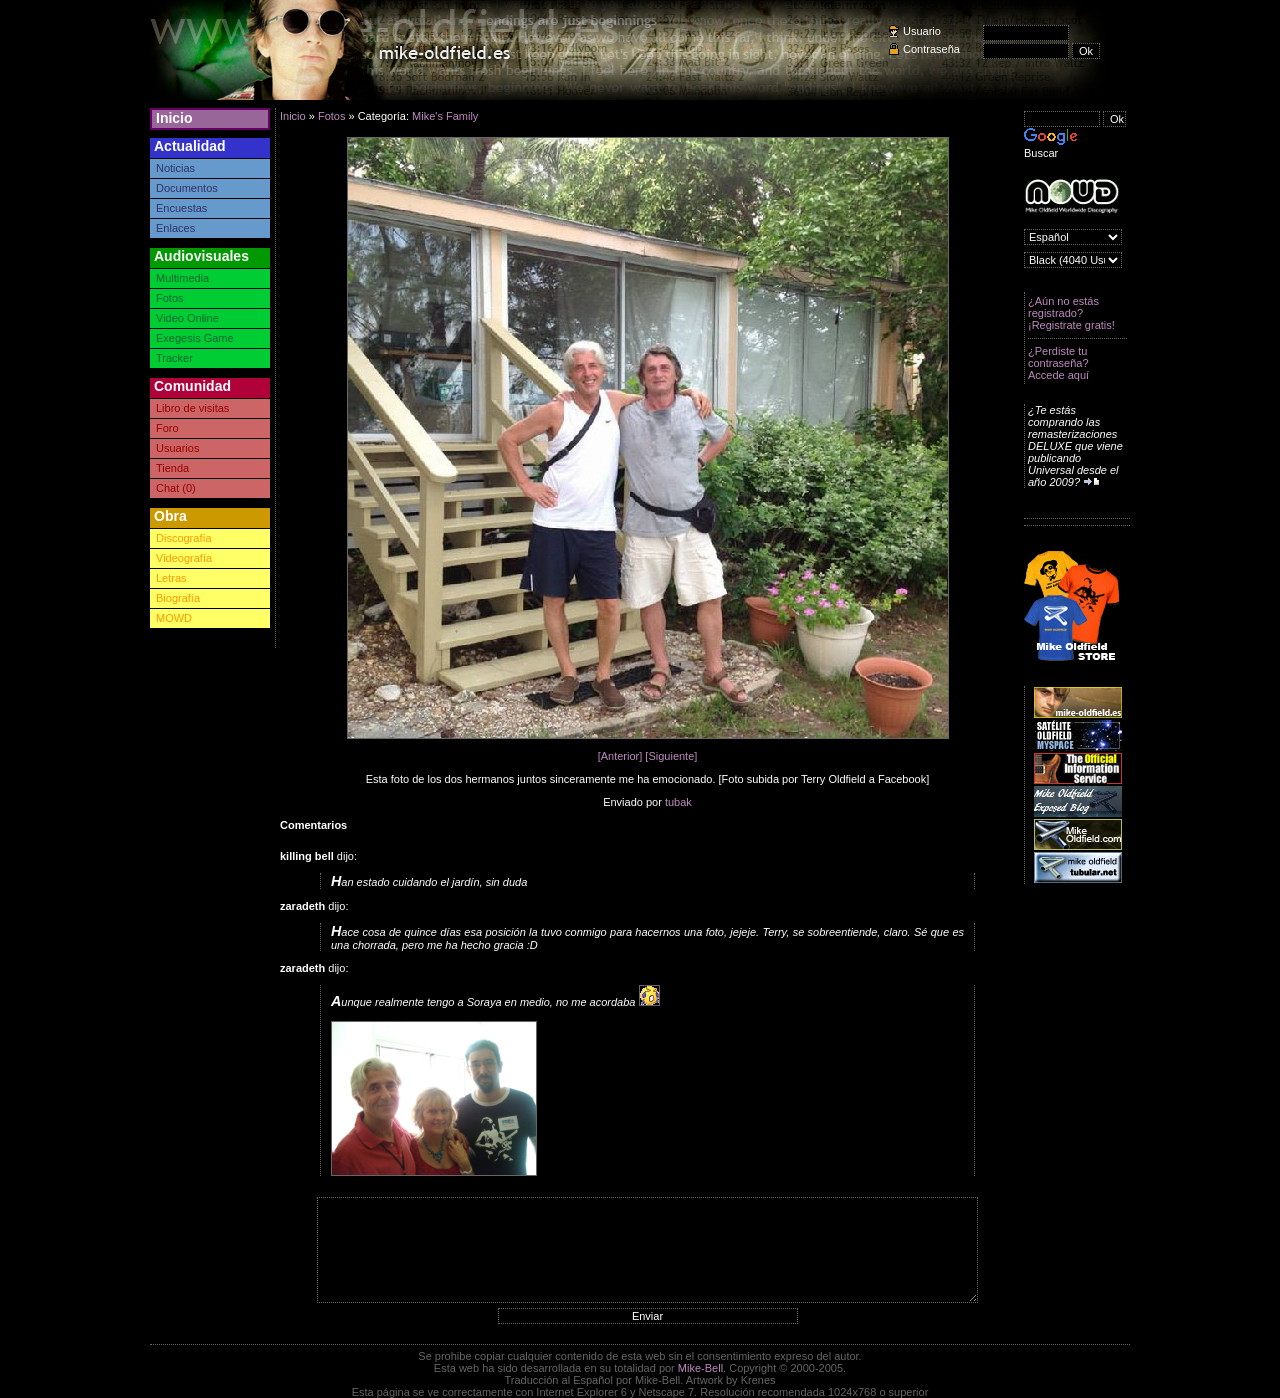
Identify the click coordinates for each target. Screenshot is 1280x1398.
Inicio (174, 118)
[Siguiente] (671, 756)
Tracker (174, 358)
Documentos (187, 188)
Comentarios (313, 825)
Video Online (187, 318)
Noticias (175, 168)
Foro (167, 428)
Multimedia (182, 278)
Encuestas (181, 208)
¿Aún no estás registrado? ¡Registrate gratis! (1071, 313)
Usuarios (177, 448)
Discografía (184, 538)
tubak (678, 802)
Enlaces (175, 228)
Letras (171, 578)
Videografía (184, 558)
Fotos (170, 298)
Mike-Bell (700, 1368)
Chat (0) (176, 488)
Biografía (178, 598)
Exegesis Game (195, 338)
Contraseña (931, 49)
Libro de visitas (192, 408)
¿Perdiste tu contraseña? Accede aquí (1058, 363)
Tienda (172, 468)
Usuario (922, 31)
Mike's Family (445, 116)
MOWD (174, 618)
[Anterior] (620, 756)
